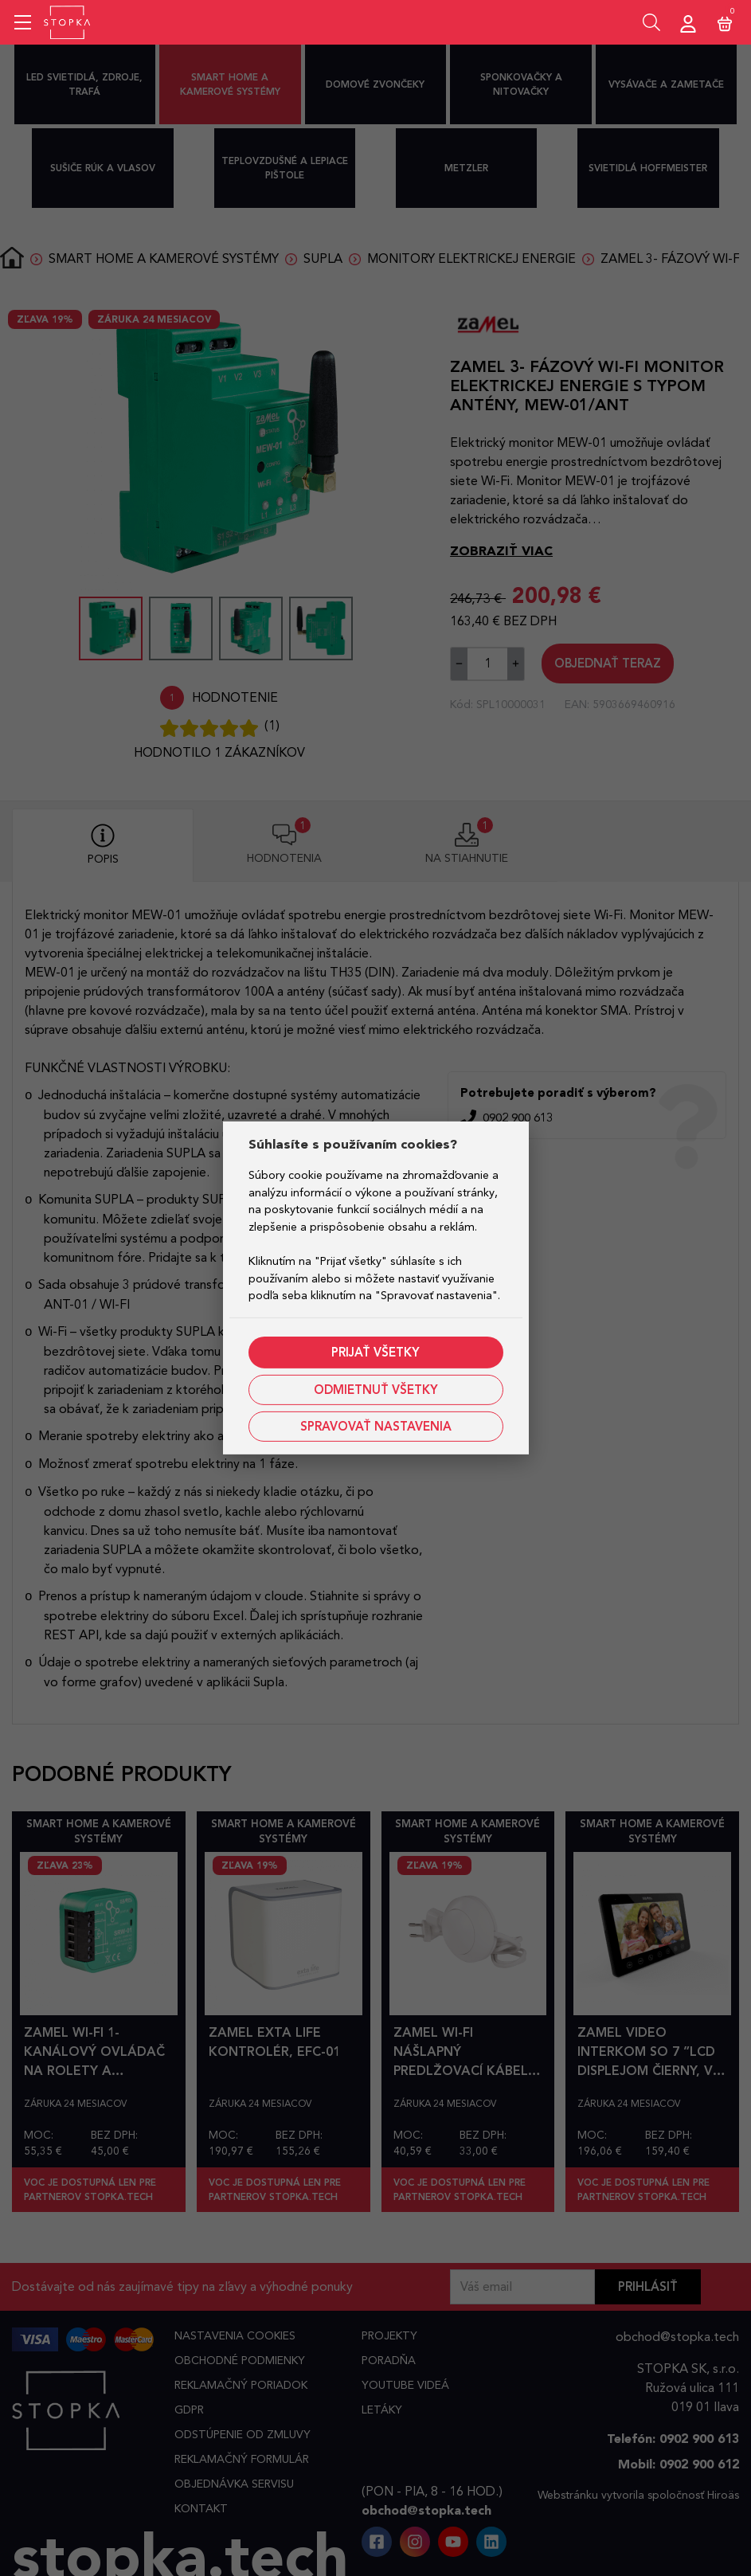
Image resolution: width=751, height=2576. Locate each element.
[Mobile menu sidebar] (22, 22)
